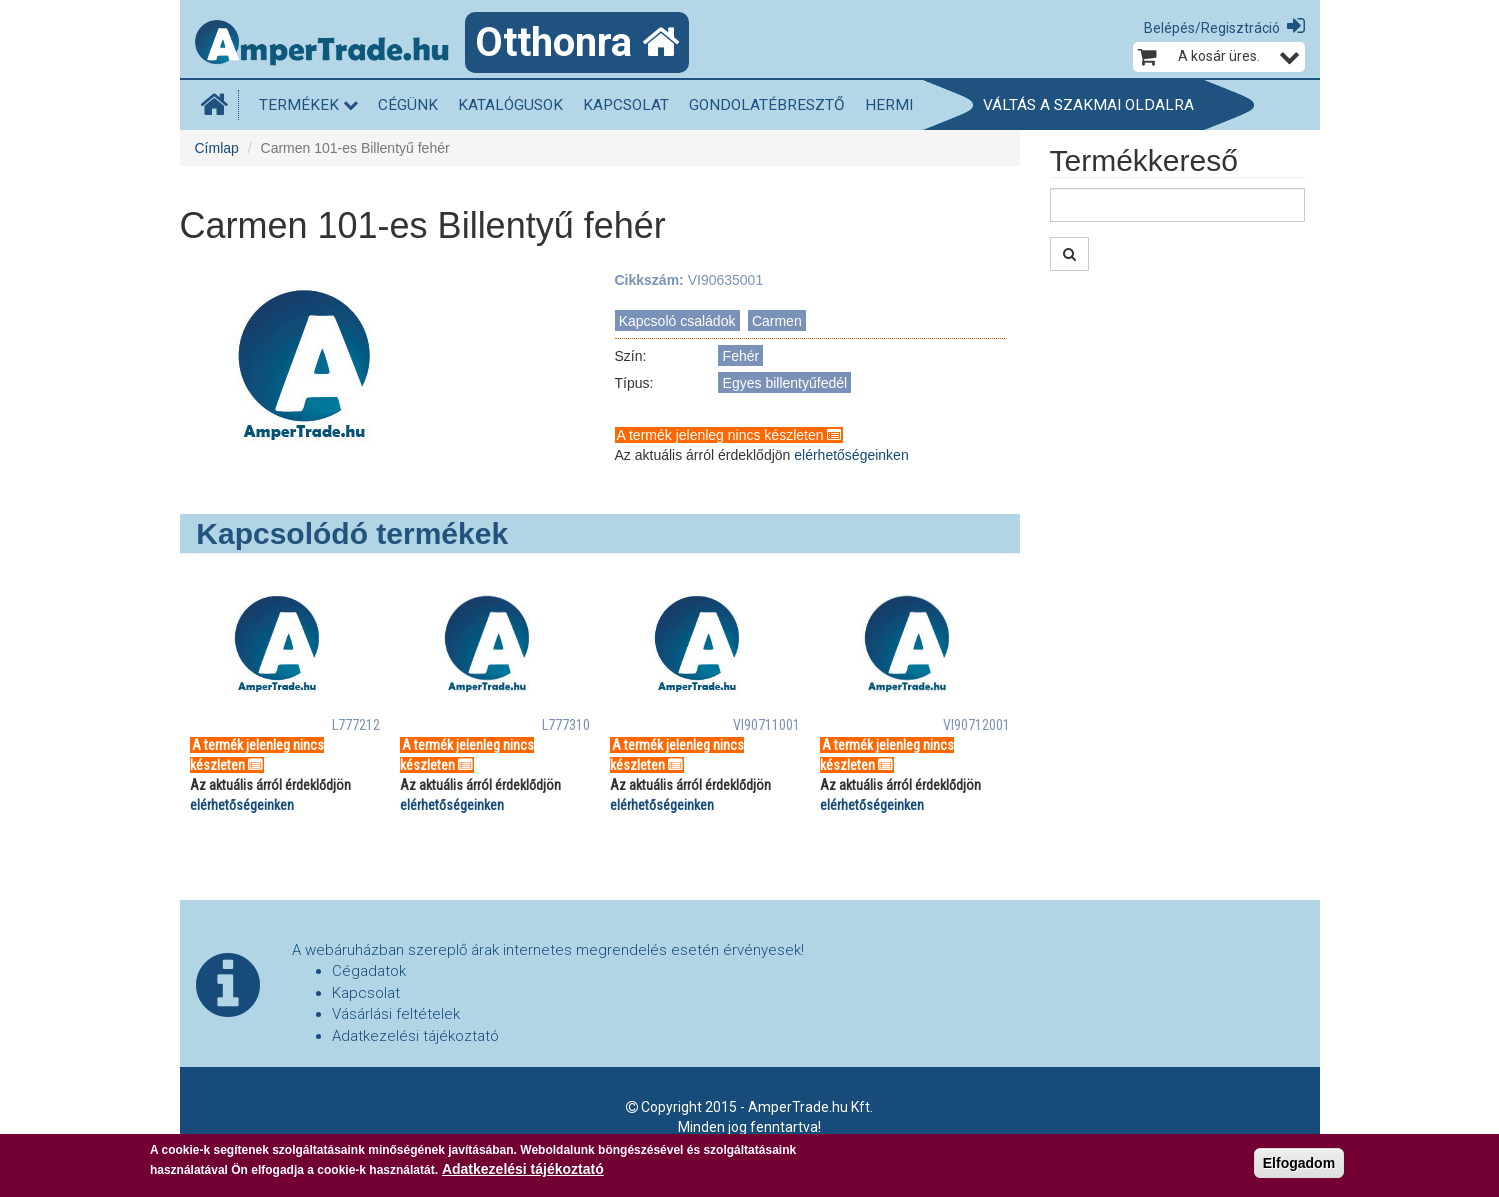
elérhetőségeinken (851, 455)
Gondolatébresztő (767, 105)
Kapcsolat (626, 105)
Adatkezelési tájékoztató (415, 1036)
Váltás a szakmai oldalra (1088, 105)
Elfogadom (1299, 1163)
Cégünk (408, 105)
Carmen (777, 321)
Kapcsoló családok (677, 321)
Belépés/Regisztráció (1212, 28)
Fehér (741, 356)
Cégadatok (369, 971)
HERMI (889, 105)
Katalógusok (510, 105)
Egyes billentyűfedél (785, 383)
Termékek (308, 105)
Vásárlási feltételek (396, 1014)
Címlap (217, 148)
